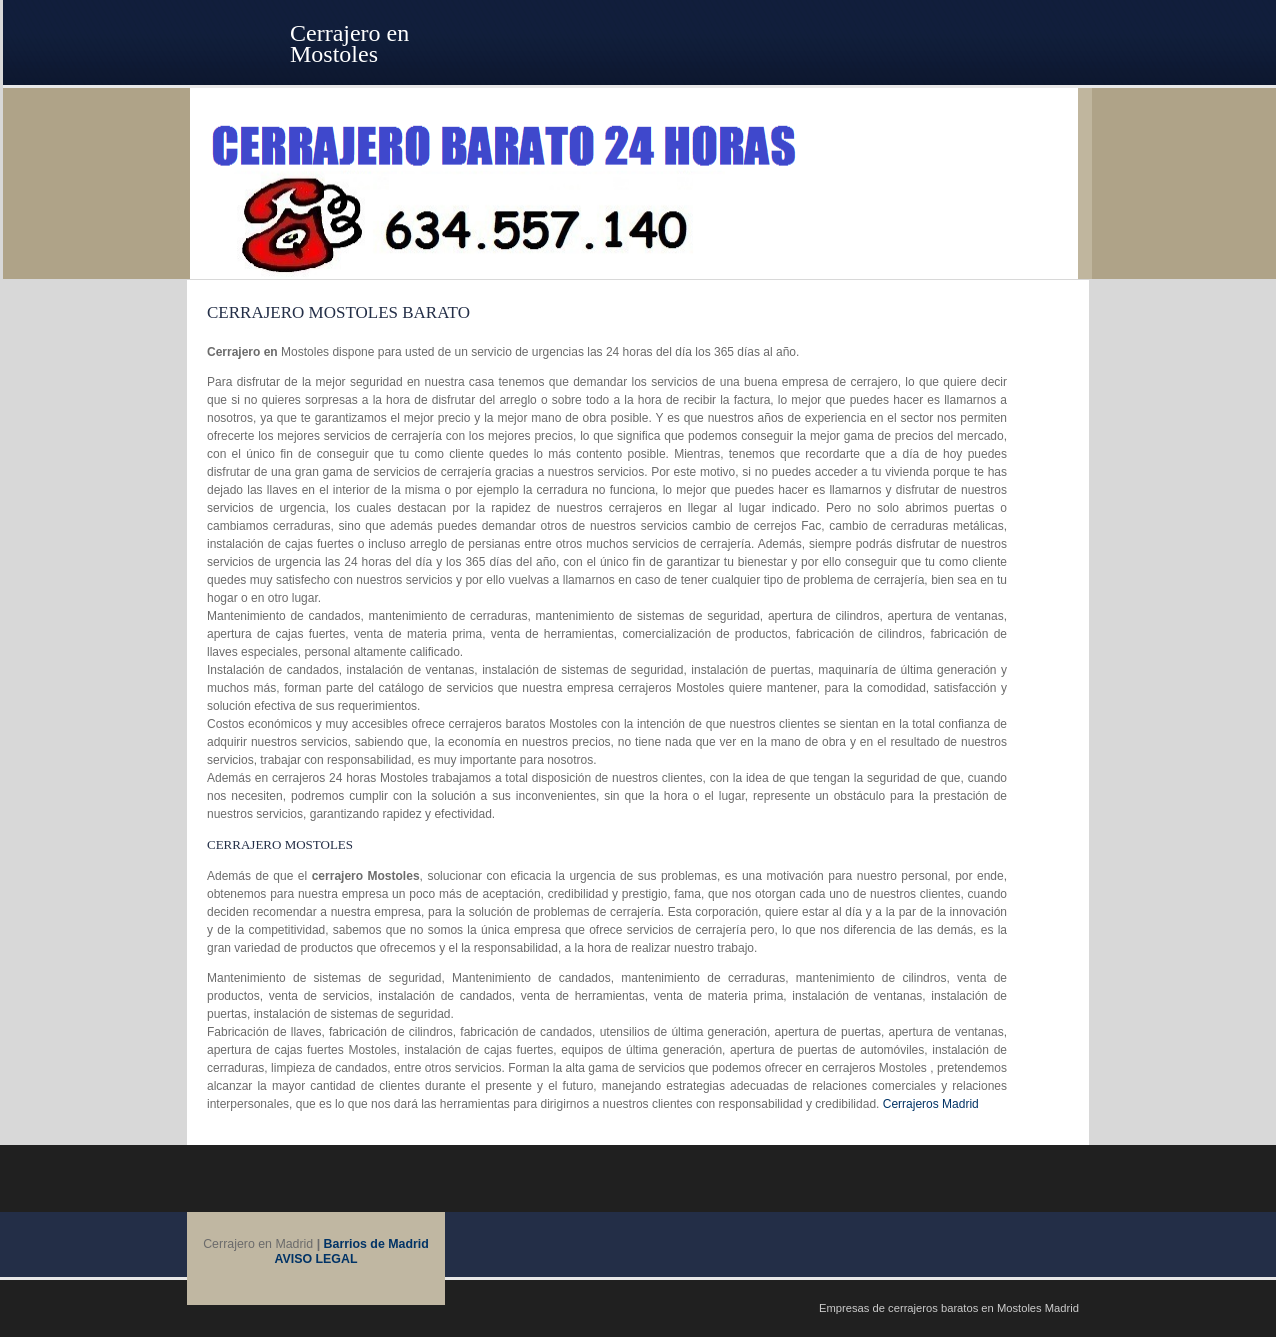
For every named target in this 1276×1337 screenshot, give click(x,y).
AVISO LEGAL (316, 1259)
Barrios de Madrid (376, 1244)
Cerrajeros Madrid (931, 1104)
